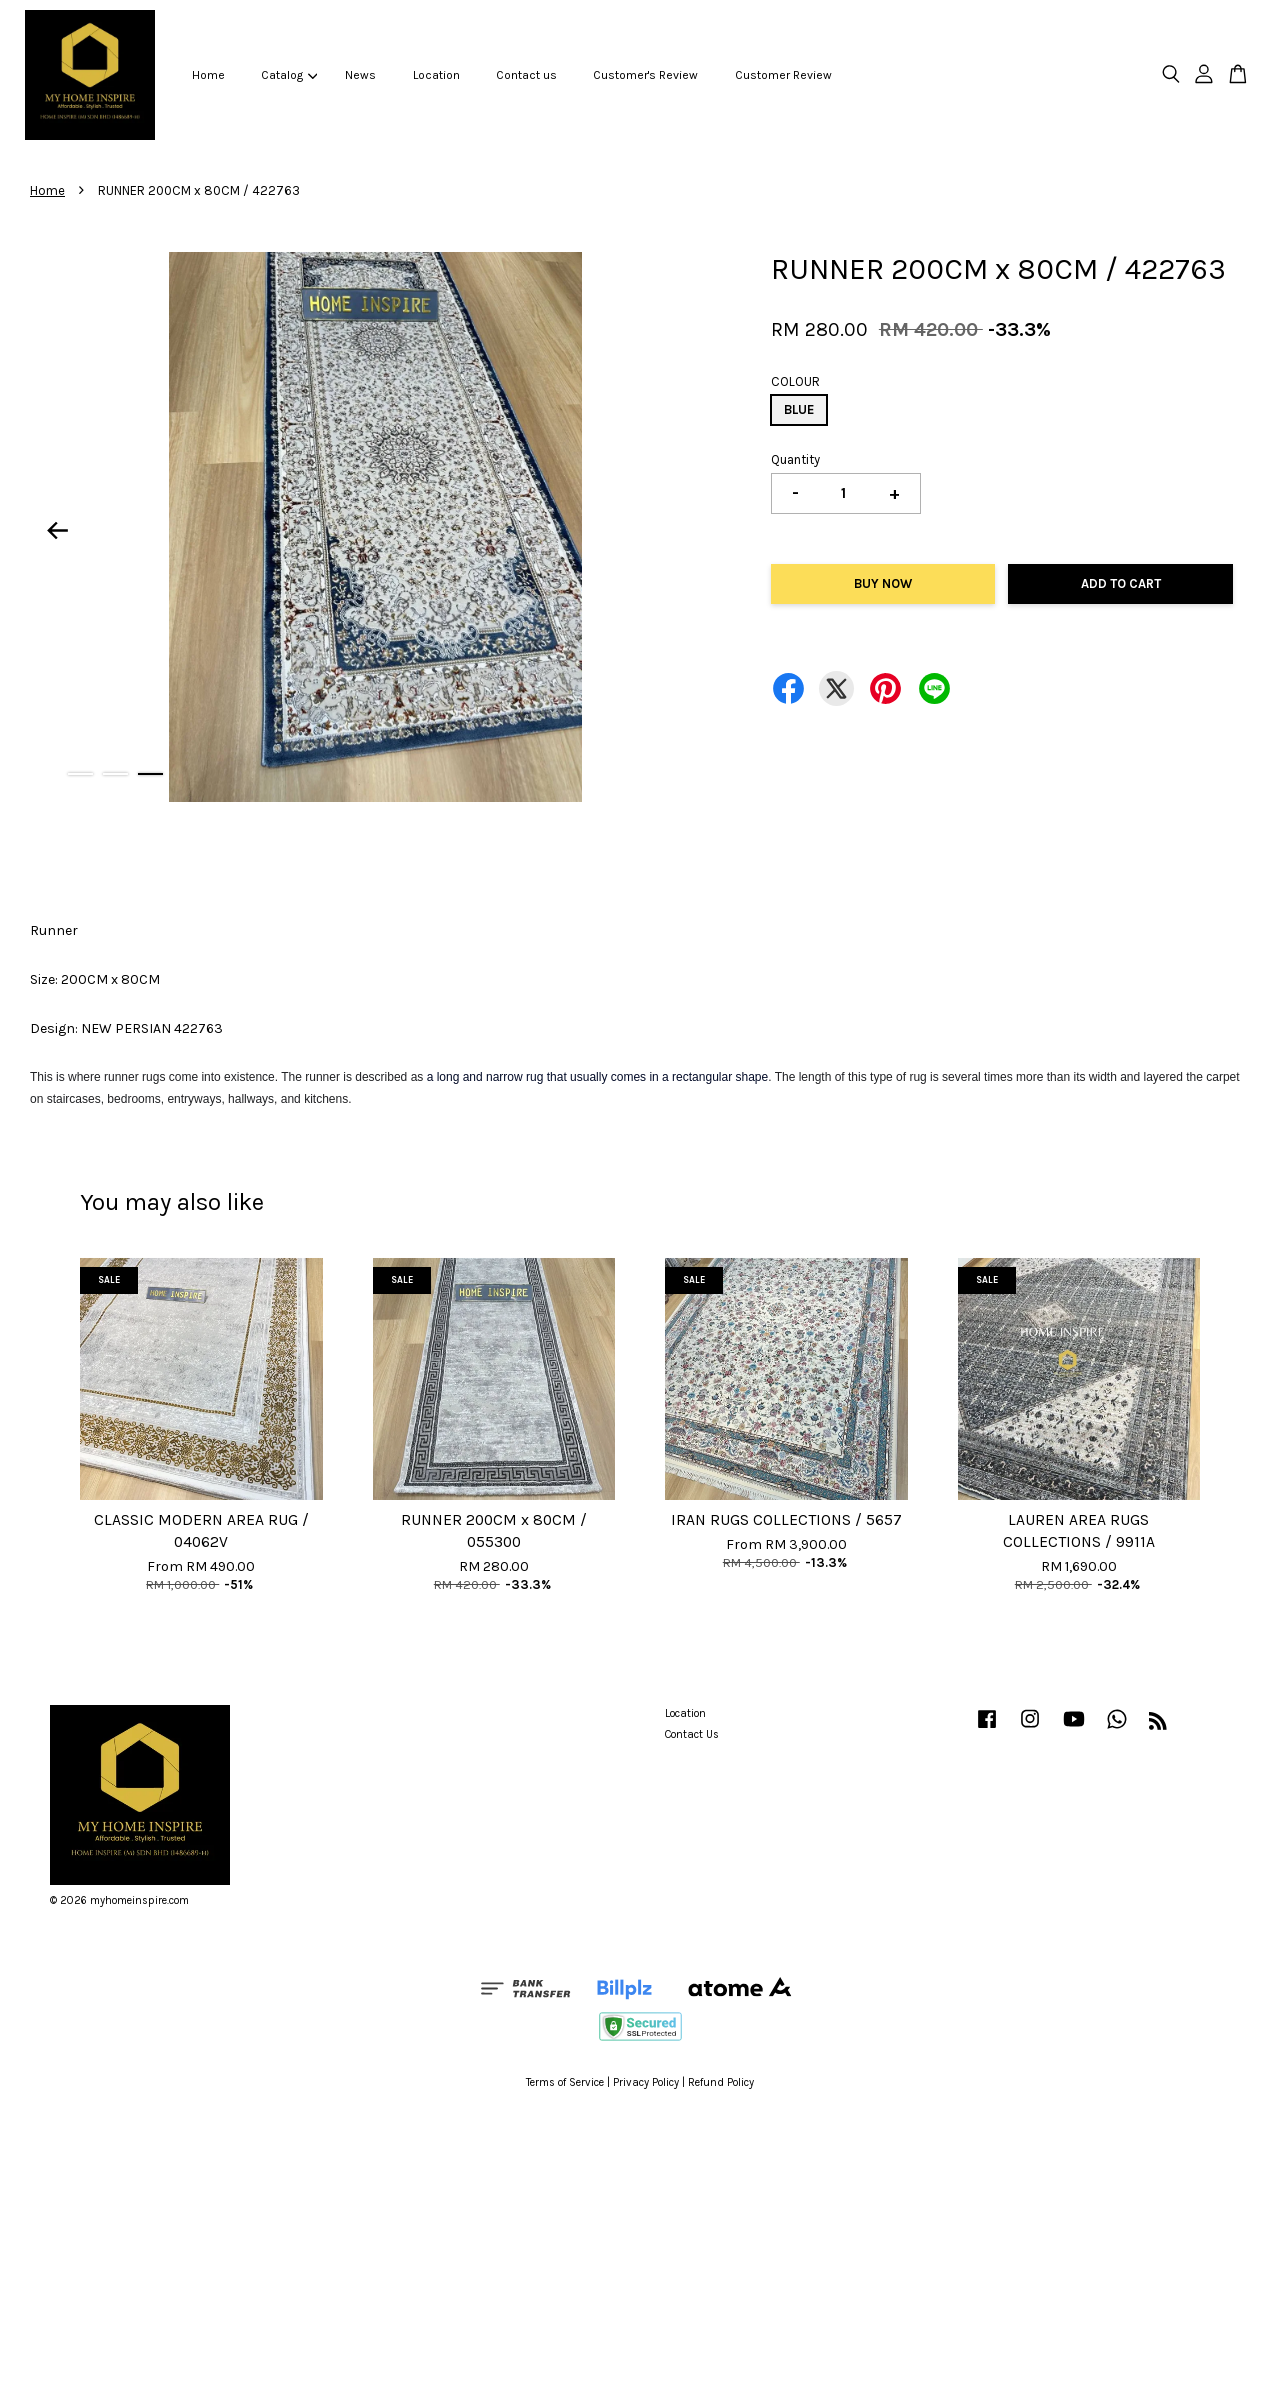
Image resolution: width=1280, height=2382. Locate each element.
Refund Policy (721, 2082)
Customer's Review (645, 75)
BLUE (799, 409)
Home (208, 75)
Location (436, 75)
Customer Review (783, 75)
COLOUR (795, 381)
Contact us (526, 75)
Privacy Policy (646, 2082)
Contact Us (692, 1734)
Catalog (289, 75)
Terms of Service (565, 2082)
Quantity (795, 459)
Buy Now (883, 583)
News (360, 75)
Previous (57, 531)
